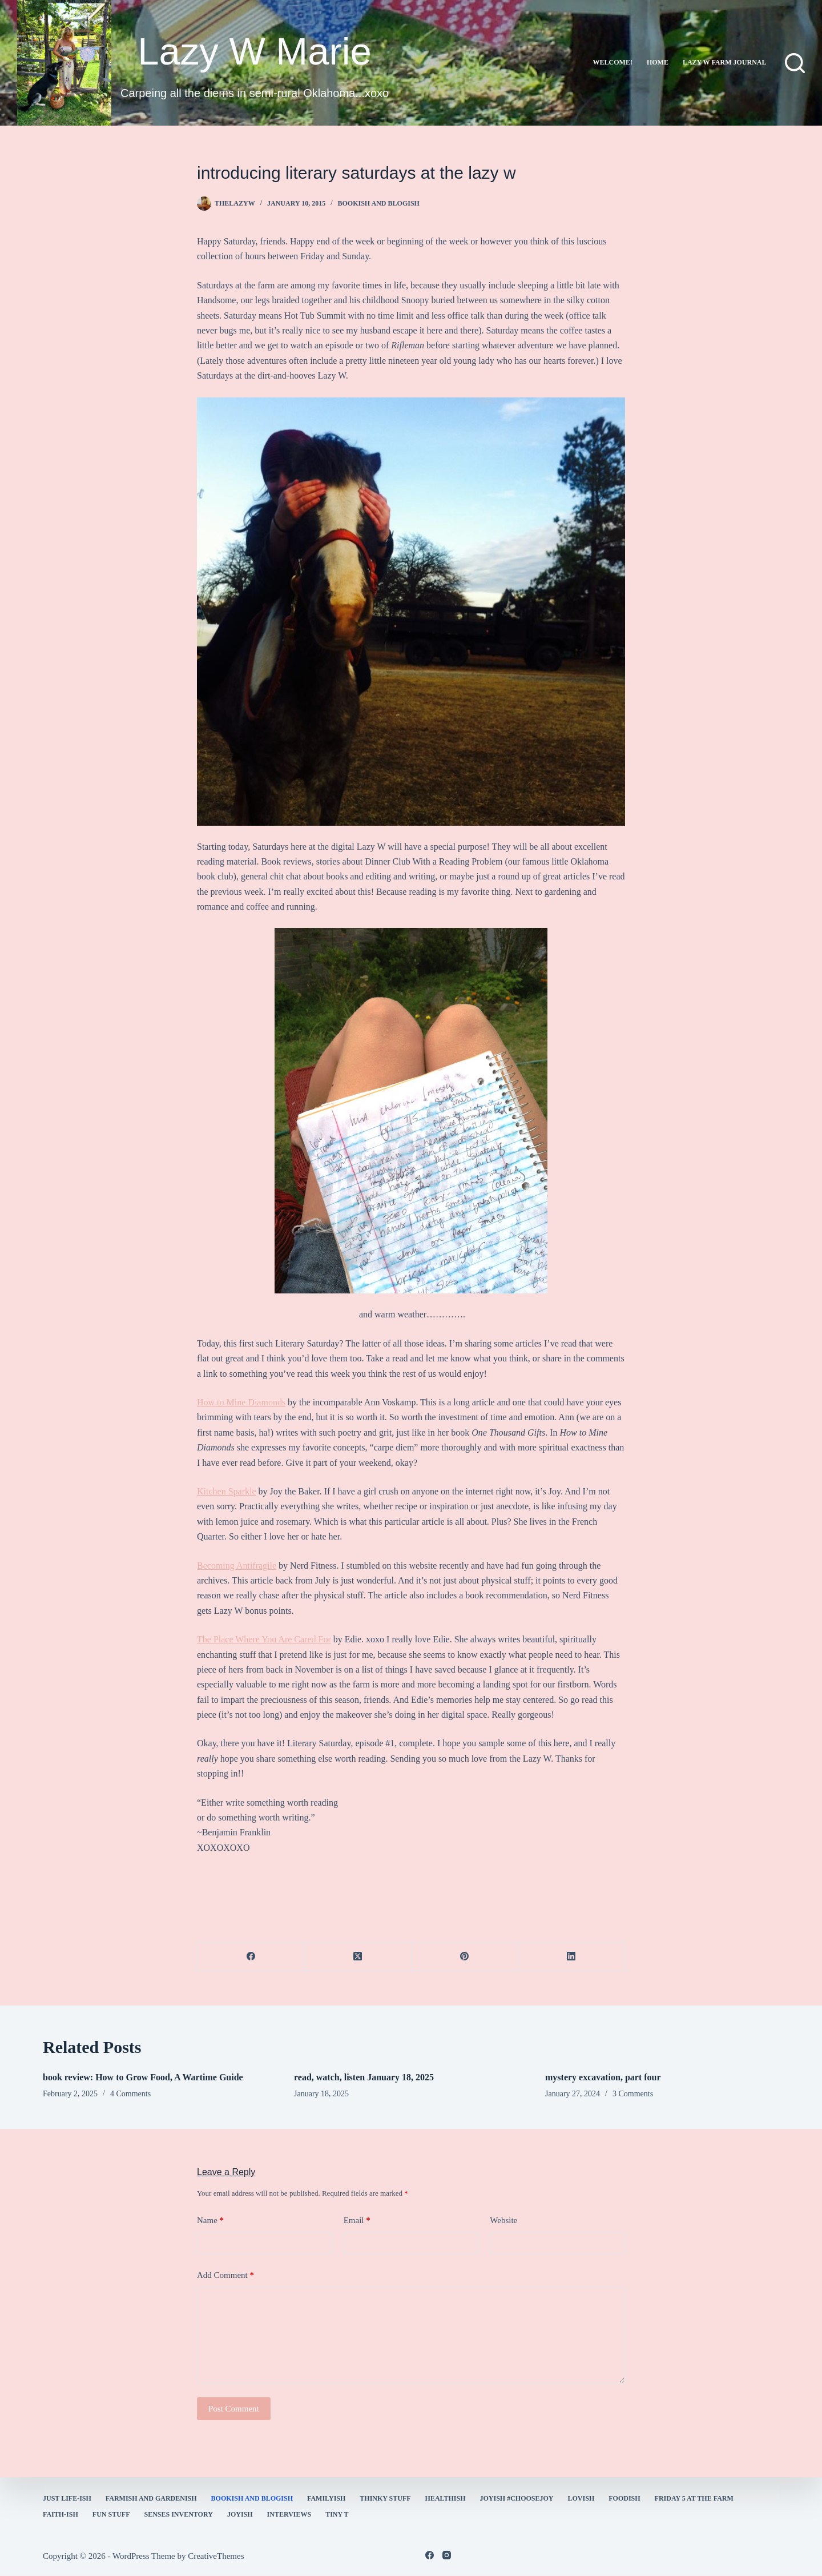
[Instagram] (446, 2555)
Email (357, 2220)
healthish (445, 2498)
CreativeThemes (216, 2556)
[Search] (795, 63)
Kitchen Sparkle (226, 1491)
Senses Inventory (178, 2514)
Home (657, 62)
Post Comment (233, 2408)
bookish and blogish (379, 203)
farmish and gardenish (151, 2498)
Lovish (581, 2498)
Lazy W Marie (255, 51)
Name (210, 2220)
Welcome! (612, 62)
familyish (326, 2498)
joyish (240, 2514)
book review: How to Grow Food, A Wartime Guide (143, 2077)
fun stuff (111, 2514)
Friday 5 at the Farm (694, 2498)
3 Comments (633, 2093)
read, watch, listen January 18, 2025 (364, 2077)
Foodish (624, 2498)
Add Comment (225, 2275)
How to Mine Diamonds (241, 1402)
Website (503, 2220)
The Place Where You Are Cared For (264, 1639)
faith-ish (60, 2514)
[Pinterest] (465, 1956)
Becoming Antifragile (236, 1565)
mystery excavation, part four (603, 2077)
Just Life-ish (67, 2498)
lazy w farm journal (725, 62)
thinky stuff (385, 2498)
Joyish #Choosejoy (517, 2498)
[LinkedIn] (571, 1956)
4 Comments (130, 2093)
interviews (289, 2514)
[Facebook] (251, 1956)
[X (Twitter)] (357, 1956)
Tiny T (336, 2514)
